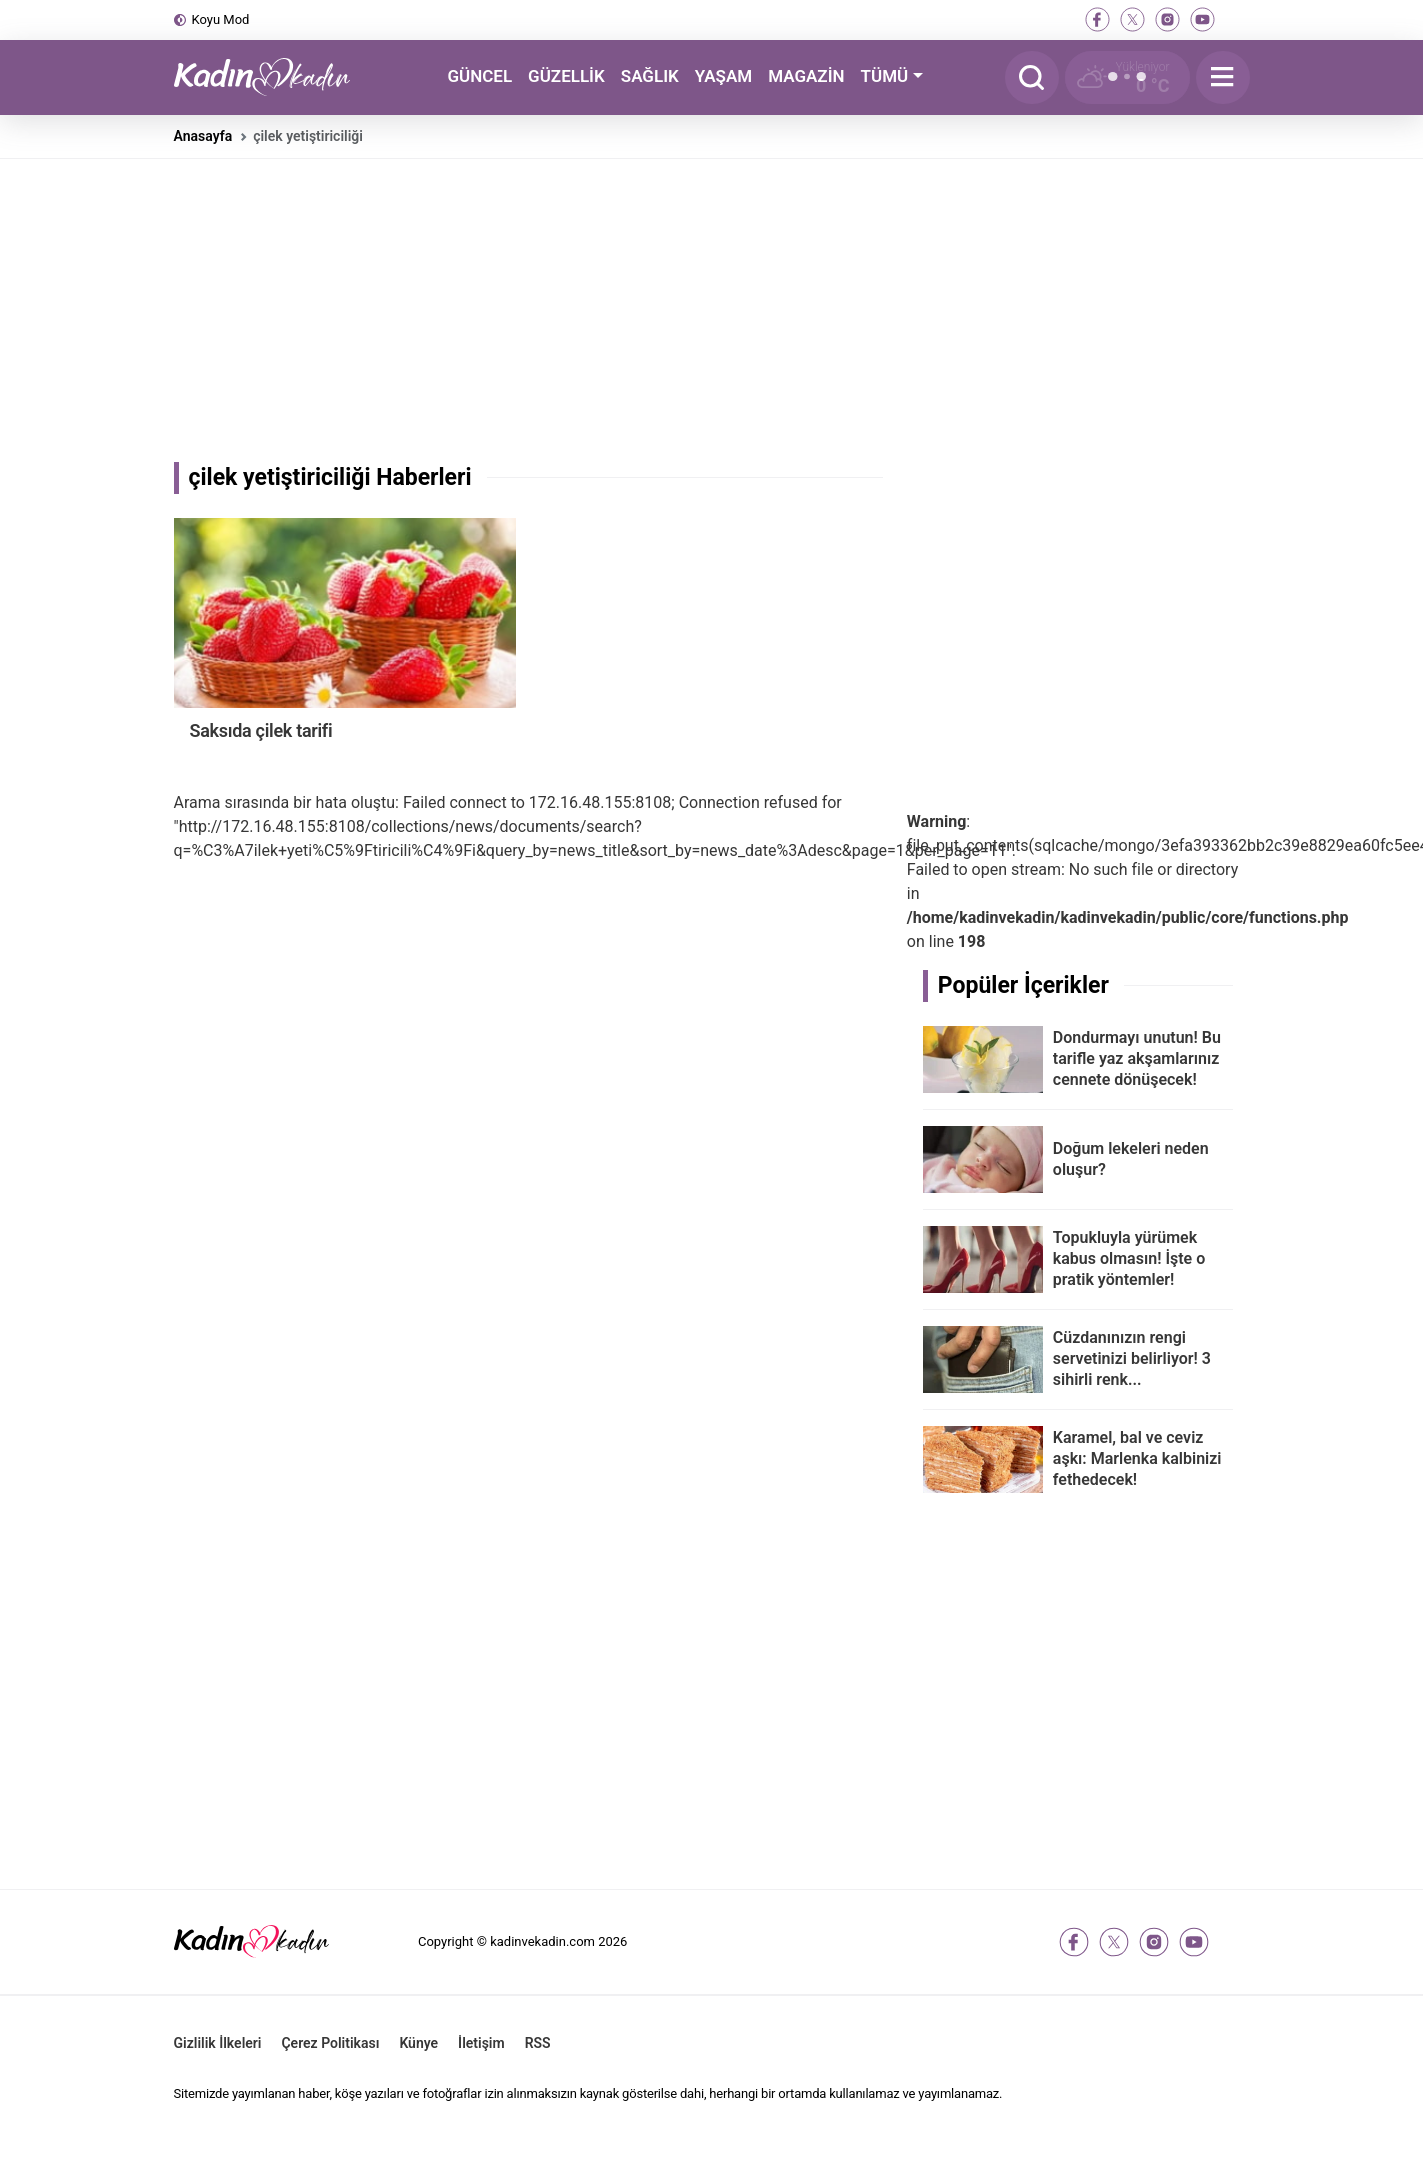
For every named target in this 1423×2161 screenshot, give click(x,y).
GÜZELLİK (566, 76)
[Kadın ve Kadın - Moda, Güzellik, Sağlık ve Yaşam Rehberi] (274, 77)
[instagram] (1167, 19)
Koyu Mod (221, 19)
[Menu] (1223, 77)
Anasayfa (203, 136)
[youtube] (1202, 19)
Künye (418, 2043)
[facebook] (1097, 19)
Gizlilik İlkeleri (218, 2043)
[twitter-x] (1132, 19)
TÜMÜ (885, 76)
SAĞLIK (650, 76)
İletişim (481, 2043)
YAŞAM (723, 76)
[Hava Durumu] (1127, 77)
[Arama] (1032, 77)
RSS (538, 2043)
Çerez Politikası (330, 2043)
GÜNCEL (479, 76)
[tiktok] (1237, 19)
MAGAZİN (806, 76)
